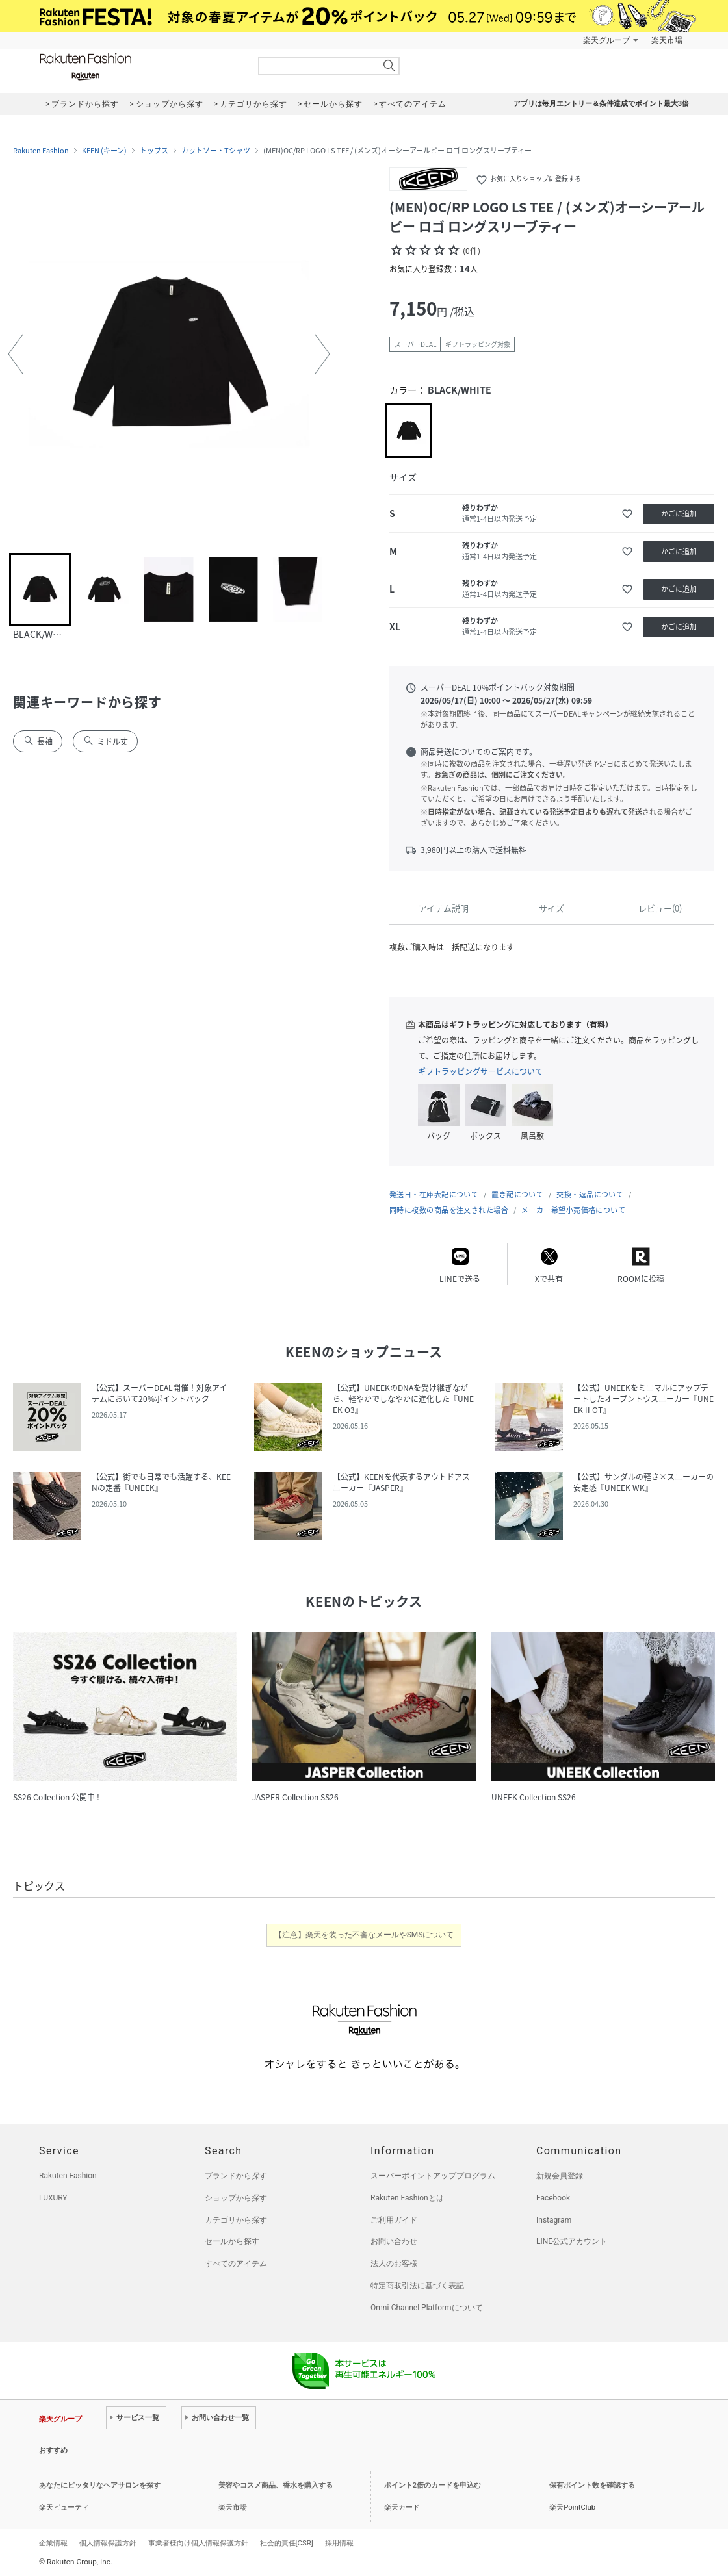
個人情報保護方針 (107, 2542)
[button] (15, 354)
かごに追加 (679, 513)
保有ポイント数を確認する (592, 2485)
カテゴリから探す (236, 2220)
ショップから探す (236, 2197)
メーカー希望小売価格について (573, 1210)
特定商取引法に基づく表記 (417, 2285)
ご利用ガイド (393, 2220)
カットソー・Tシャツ (215, 151)
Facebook (553, 2197)
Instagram (553, 2220)
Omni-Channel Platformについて (426, 2307)
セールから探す (232, 2241)
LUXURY (53, 2197)
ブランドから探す (236, 2175)
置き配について (517, 1194)
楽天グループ (606, 40)
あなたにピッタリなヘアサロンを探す (100, 2485)
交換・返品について (589, 1194)
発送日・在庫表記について (433, 1194)
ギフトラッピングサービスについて (480, 1071)
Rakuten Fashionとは (407, 2197)
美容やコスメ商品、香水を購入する (275, 2485)
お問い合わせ (393, 2241)
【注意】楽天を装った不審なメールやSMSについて (364, 1934)
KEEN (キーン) (104, 151)
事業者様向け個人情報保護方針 (198, 2542)
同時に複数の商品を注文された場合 (448, 1210)
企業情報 (53, 2542)
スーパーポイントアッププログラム (432, 2175)
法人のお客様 (393, 2263)
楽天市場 (666, 40)
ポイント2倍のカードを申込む (432, 2485)
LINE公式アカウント (571, 2241)
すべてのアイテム (236, 2263)
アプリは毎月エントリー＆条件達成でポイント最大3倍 (601, 103)
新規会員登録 (559, 2175)
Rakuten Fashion (139, 66)
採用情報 (339, 2542)
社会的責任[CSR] (286, 2542)
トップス (154, 151)
